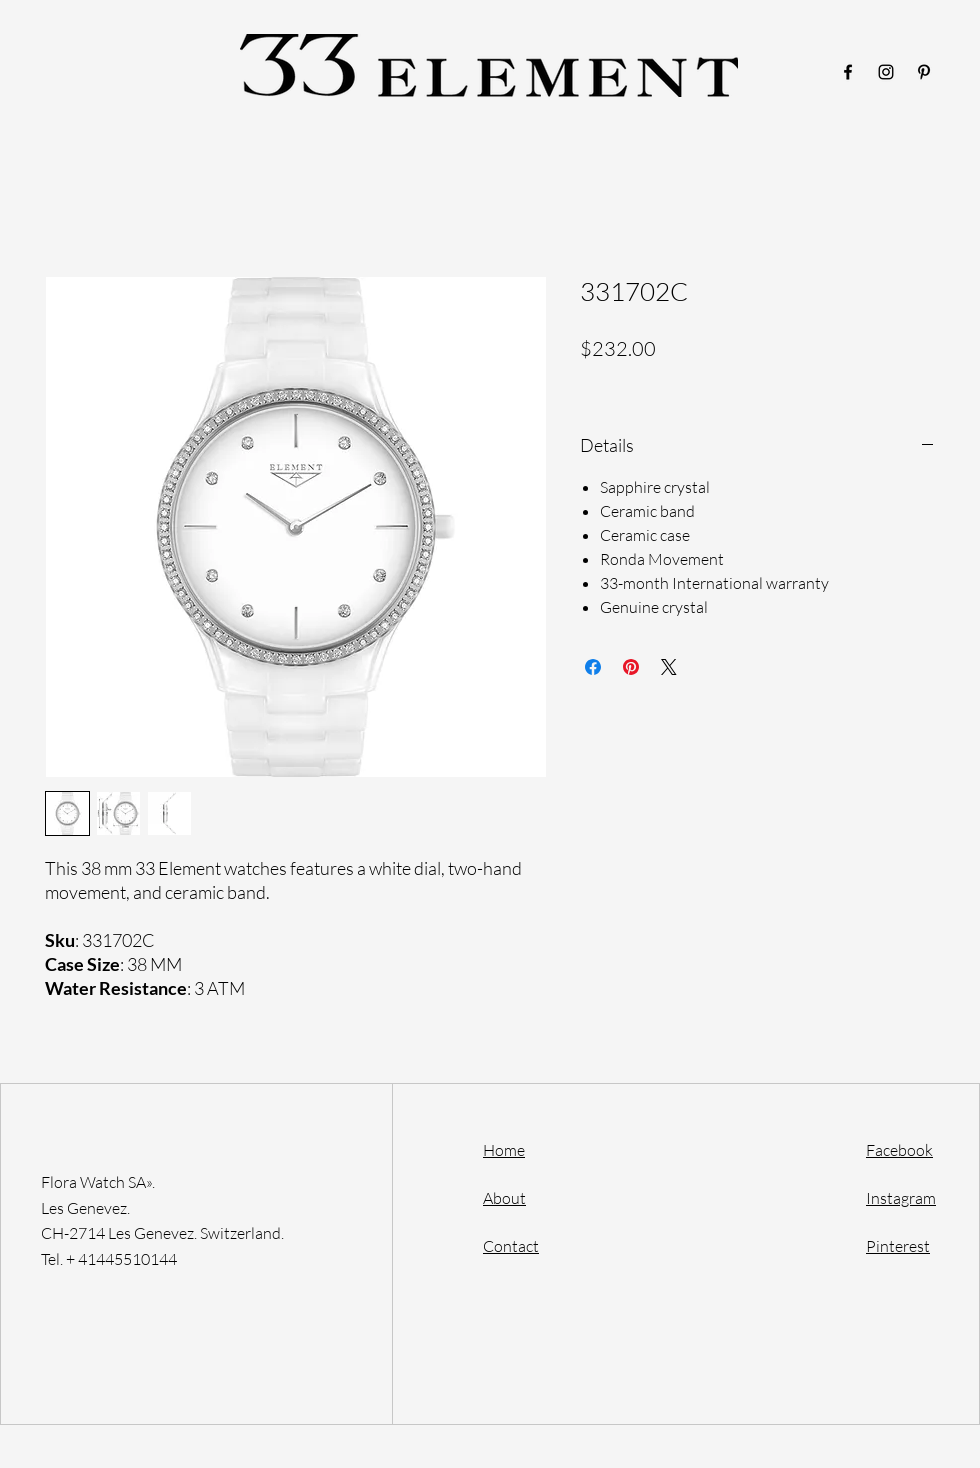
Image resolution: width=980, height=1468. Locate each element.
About (504, 1198)
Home (504, 1150)
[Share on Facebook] (593, 667)
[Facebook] (848, 72)
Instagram (901, 1198)
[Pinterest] (924, 72)
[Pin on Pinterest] (631, 667)
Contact (511, 1246)
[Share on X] (669, 667)
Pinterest (898, 1246)
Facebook (899, 1150)
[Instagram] (886, 72)
